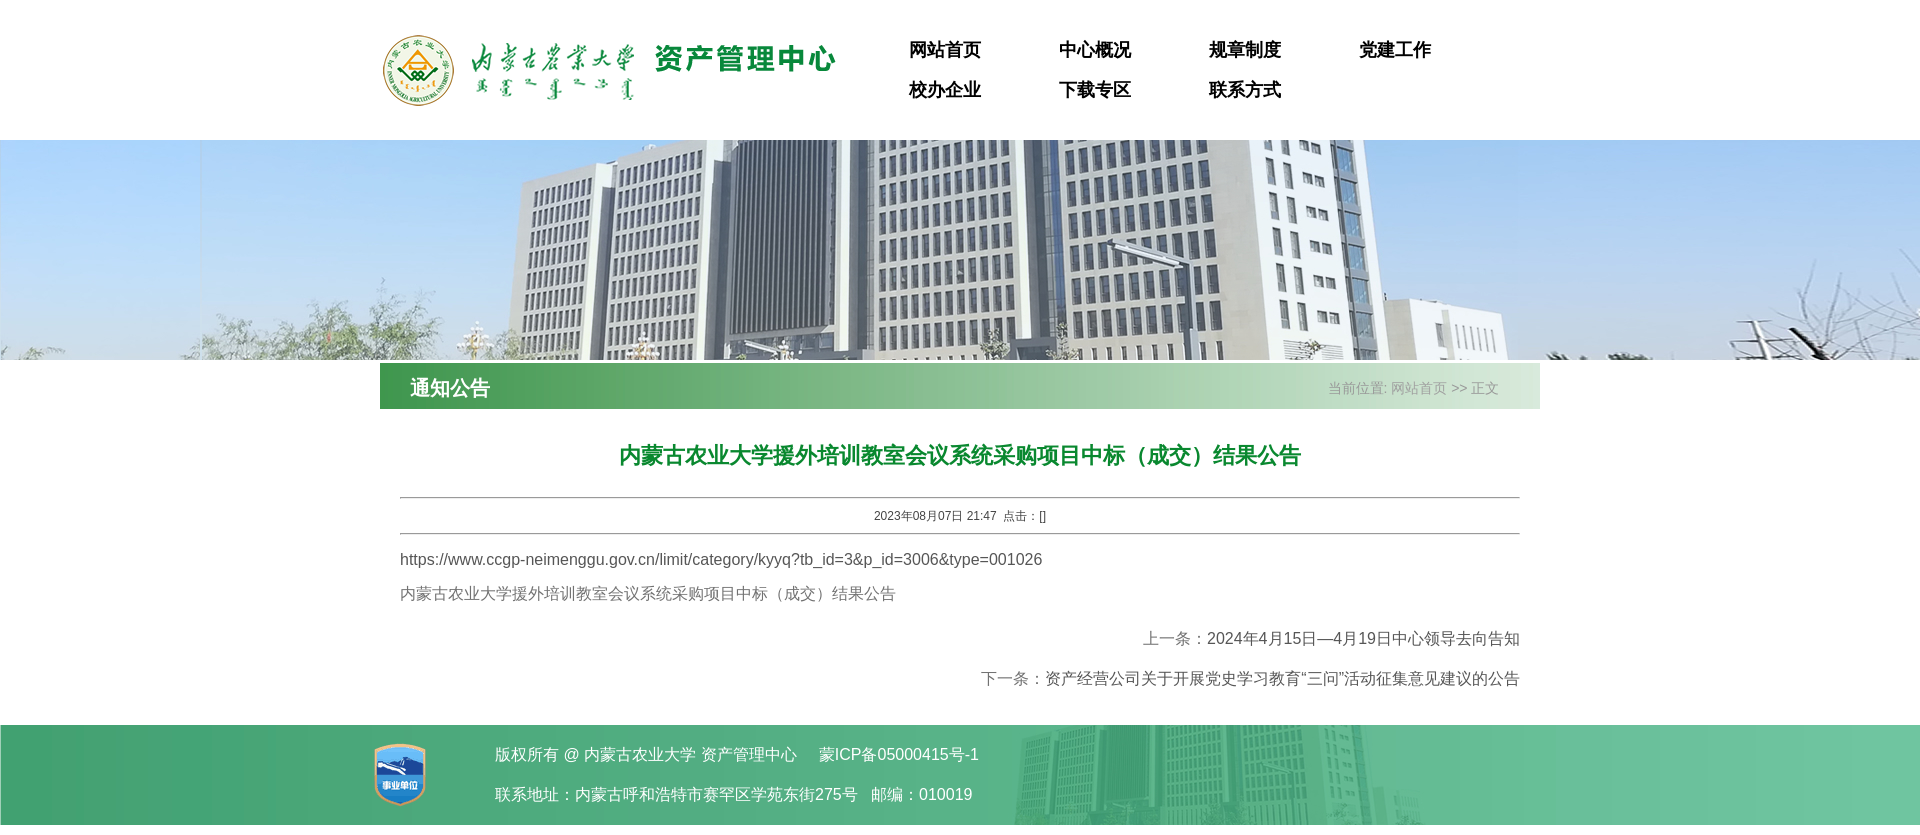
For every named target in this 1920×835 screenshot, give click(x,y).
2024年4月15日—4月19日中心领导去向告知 (1363, 638)
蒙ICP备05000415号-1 (899, 754)
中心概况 (1095, 50)
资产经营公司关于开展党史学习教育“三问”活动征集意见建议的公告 (1282, 678)
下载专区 (1095, 90)
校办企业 (945, 90)
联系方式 (1245, 90)
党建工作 (1395, 50)
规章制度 (1245, 50)
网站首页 (945, 50)
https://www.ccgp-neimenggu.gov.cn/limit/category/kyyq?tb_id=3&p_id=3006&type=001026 (721, 559)
